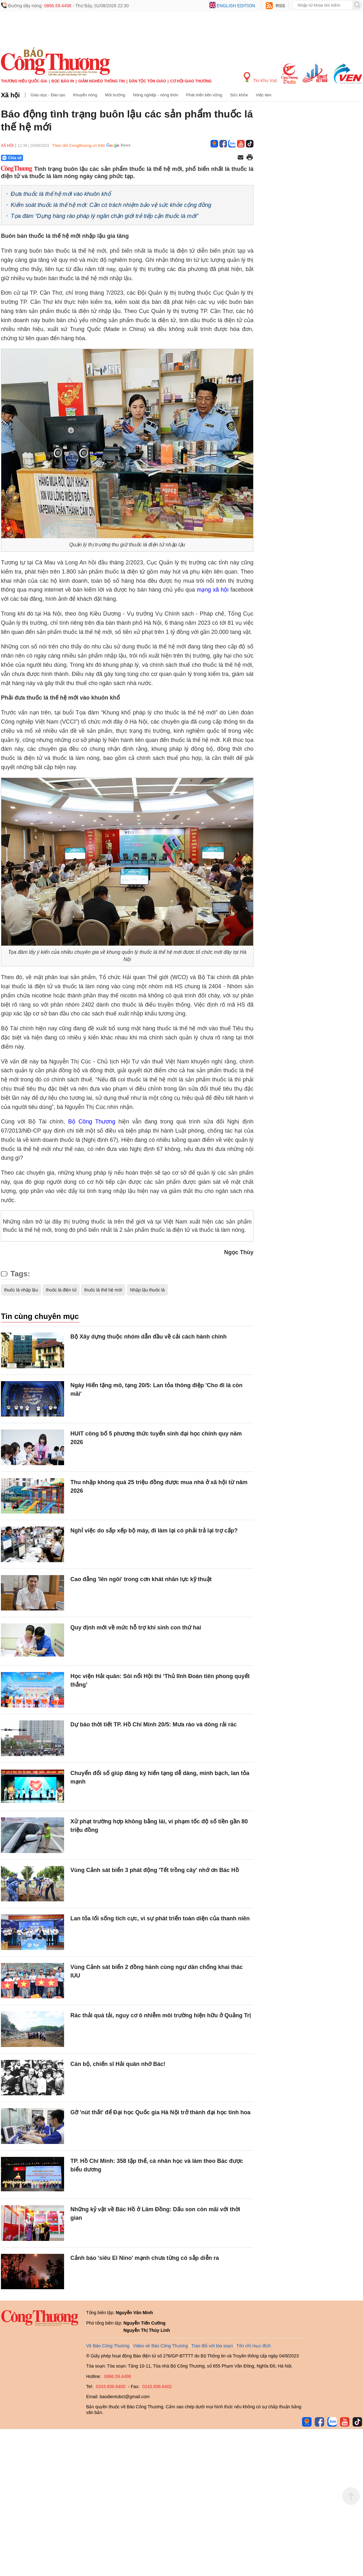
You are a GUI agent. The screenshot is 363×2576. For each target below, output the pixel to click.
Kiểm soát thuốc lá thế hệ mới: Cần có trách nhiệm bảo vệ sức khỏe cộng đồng (111, 205)
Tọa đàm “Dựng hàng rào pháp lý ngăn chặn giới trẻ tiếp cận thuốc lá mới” (104, 216)
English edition (236, 5)
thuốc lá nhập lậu (21, 1289)
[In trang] (249, 157)
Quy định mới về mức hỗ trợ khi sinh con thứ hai (135, 1627)
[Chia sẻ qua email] (240, 157)
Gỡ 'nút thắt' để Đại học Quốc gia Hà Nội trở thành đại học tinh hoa (160, 2112)
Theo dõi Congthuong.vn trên (78, 145)
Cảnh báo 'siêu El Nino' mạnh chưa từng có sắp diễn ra (144, 2258)
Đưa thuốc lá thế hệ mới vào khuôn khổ (61, 194)
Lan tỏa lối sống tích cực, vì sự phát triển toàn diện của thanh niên (160, 1918)
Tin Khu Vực (260, 77)
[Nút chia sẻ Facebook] (50, 158)
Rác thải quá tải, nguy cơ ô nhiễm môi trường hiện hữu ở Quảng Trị (160, 2015)
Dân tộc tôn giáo (147, 81)
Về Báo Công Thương (107, 2345)
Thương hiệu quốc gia (24, 81)
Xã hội (10, 95)
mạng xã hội (213, 590)
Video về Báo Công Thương (160, 2345)
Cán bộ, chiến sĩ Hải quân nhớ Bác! (117, 2064)
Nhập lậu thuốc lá (147, 1289)
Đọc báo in (62, 81)
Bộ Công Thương (91, 1121)
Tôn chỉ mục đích (253, 2345)
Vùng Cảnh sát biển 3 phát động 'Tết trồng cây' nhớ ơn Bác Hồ (154, 1870)
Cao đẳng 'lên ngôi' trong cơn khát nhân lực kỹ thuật (141, 1579)
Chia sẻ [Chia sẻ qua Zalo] (11, 158)
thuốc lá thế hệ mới (103, 1289)
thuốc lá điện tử (61, 1289)
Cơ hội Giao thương (190, 81)
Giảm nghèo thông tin (101, 81)
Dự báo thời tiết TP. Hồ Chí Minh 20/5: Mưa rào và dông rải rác (153, 1724)
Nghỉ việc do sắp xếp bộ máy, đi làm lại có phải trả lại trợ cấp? (154, 1530)
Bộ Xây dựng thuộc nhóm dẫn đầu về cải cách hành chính (148, 1336)
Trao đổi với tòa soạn (212, 2345)
